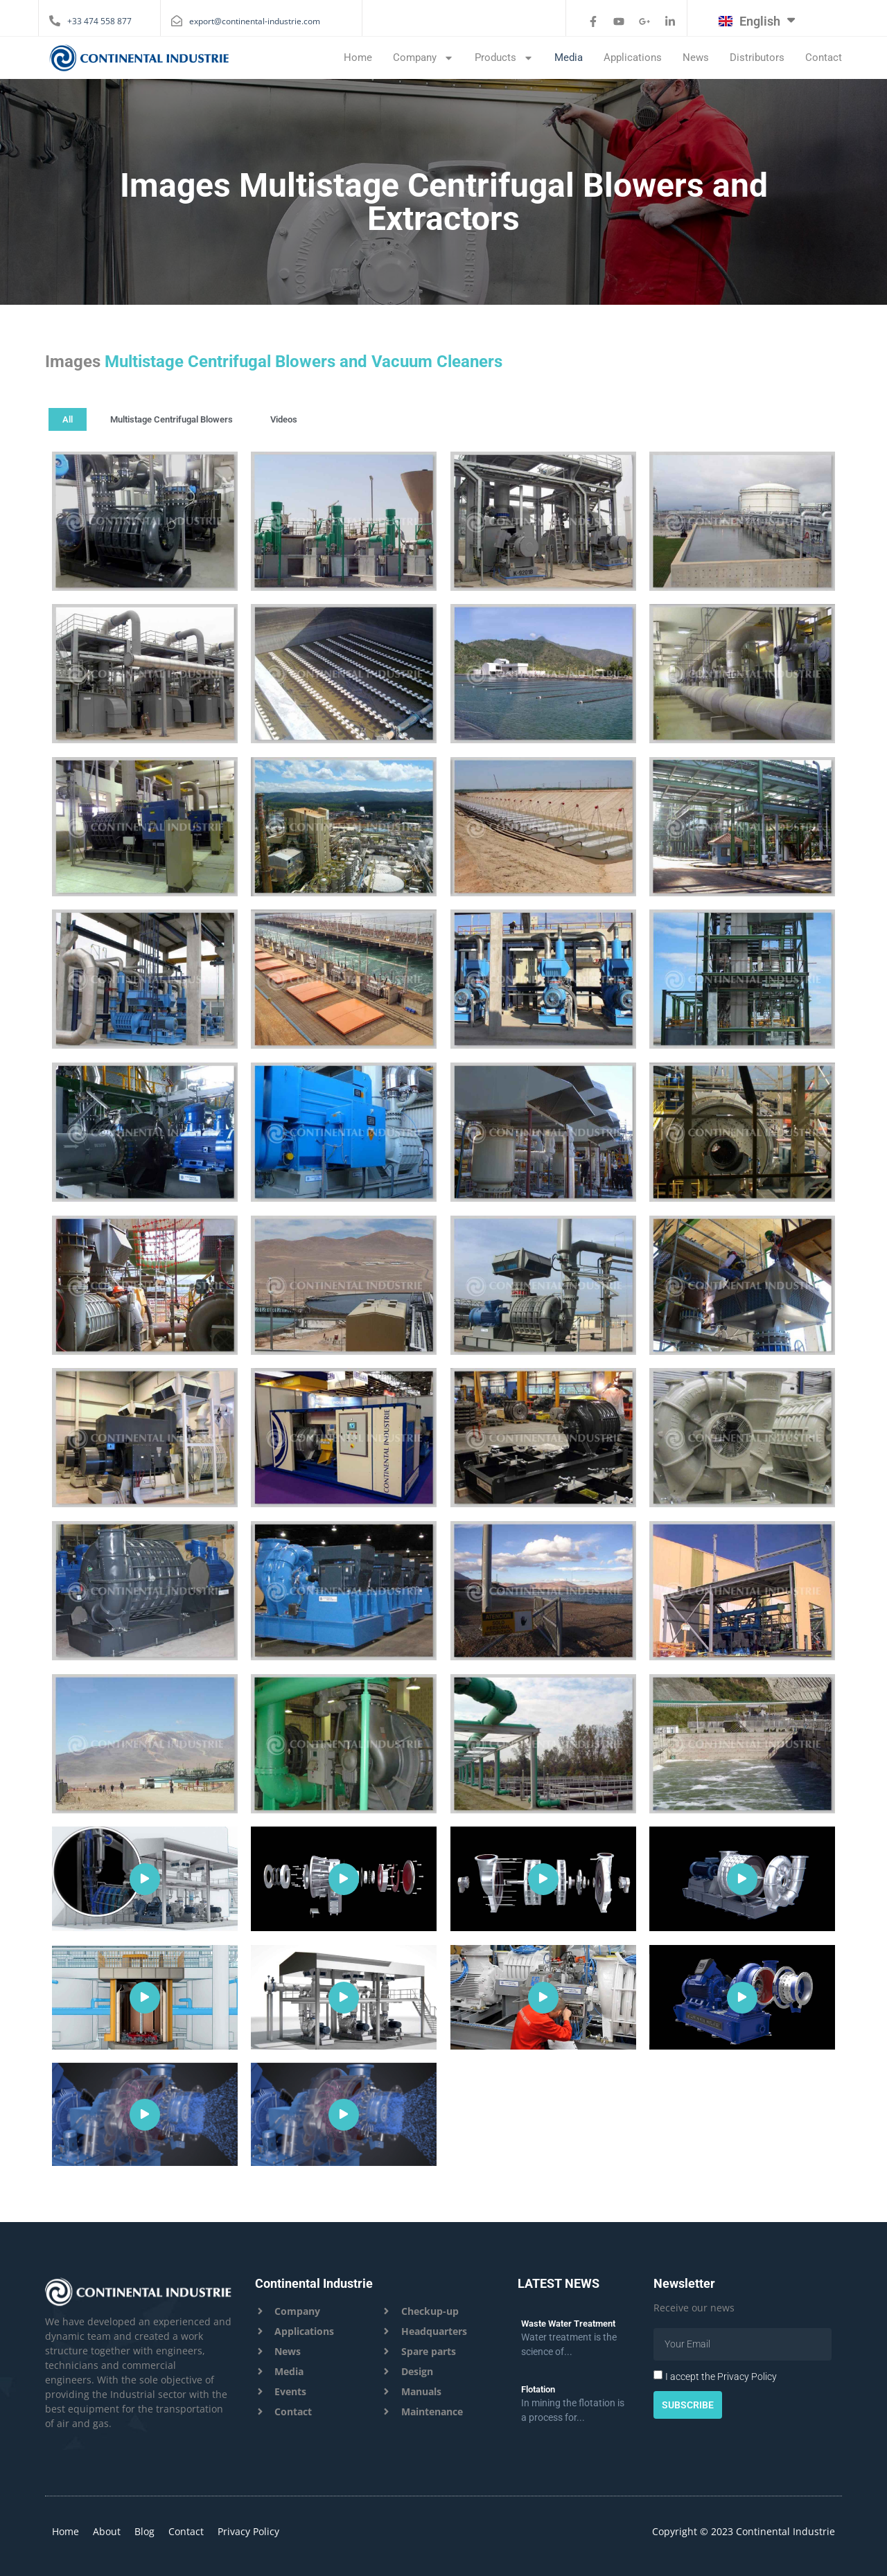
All (67, 419)
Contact (823, 57)
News (696, 57)
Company (423, 57)
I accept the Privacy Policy (721, 2376)
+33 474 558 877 (99, 21)
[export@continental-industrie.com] (176, 20)
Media (568, 57)
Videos (283, 419)
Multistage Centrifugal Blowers (171, 419)
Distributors (757, 57)
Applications (633, 57)
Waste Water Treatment (568, 2323)
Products (504, 57)
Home (358, 57)
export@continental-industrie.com (254, 21)
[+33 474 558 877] (54, 20)
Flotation (538, 2389)
